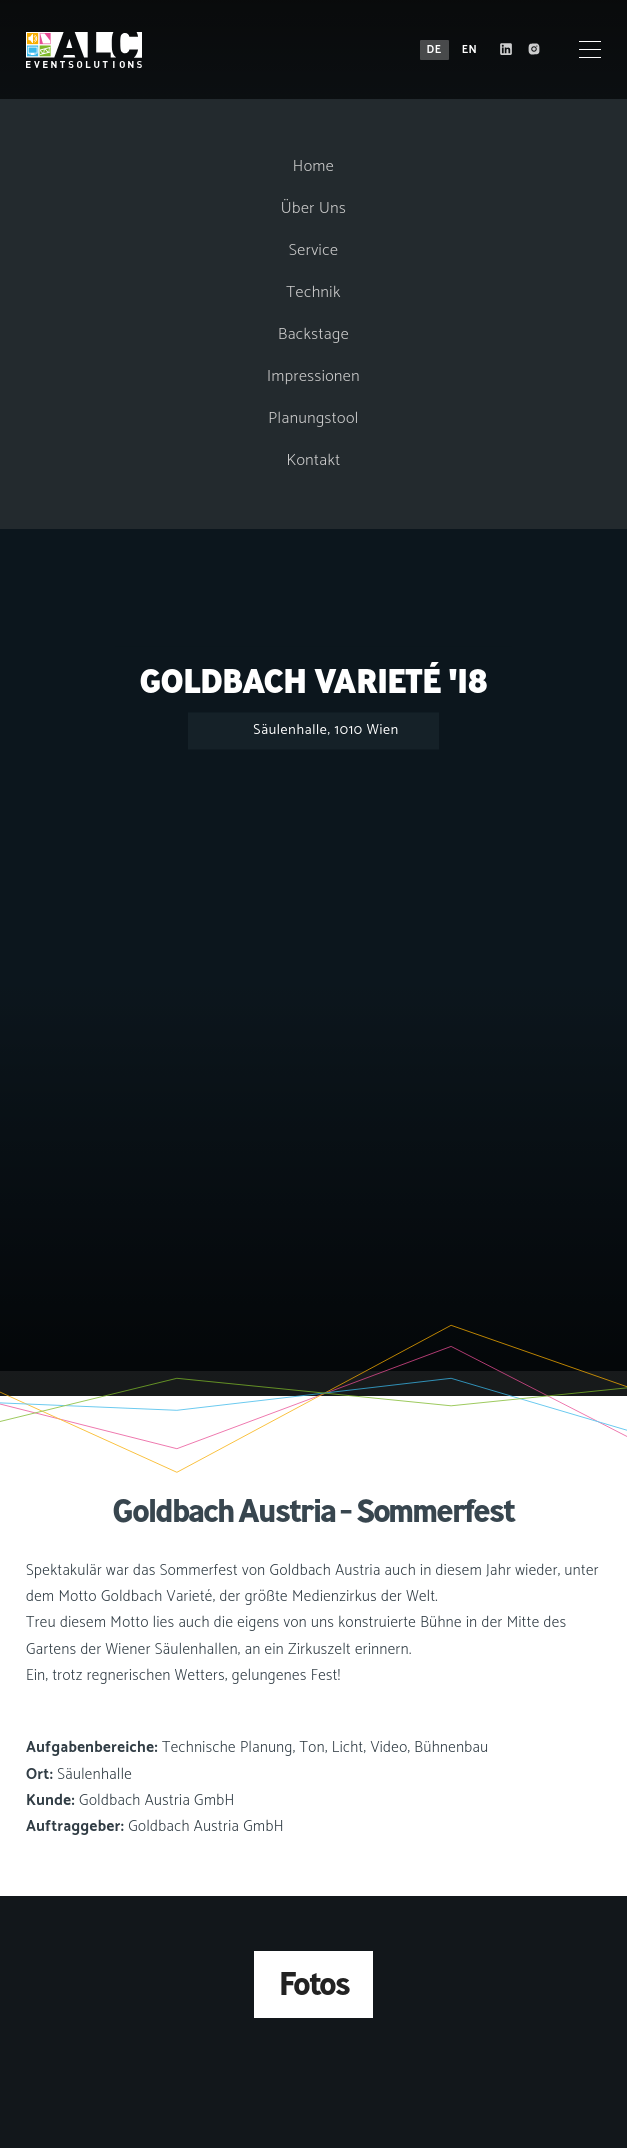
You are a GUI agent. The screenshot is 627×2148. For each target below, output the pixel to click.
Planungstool (313, 418)
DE (433, 50)
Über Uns (313, 208)
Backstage (313, 334)
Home (313, 166)
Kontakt (313, 460)
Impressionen (313, 376)
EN (469, 50)
